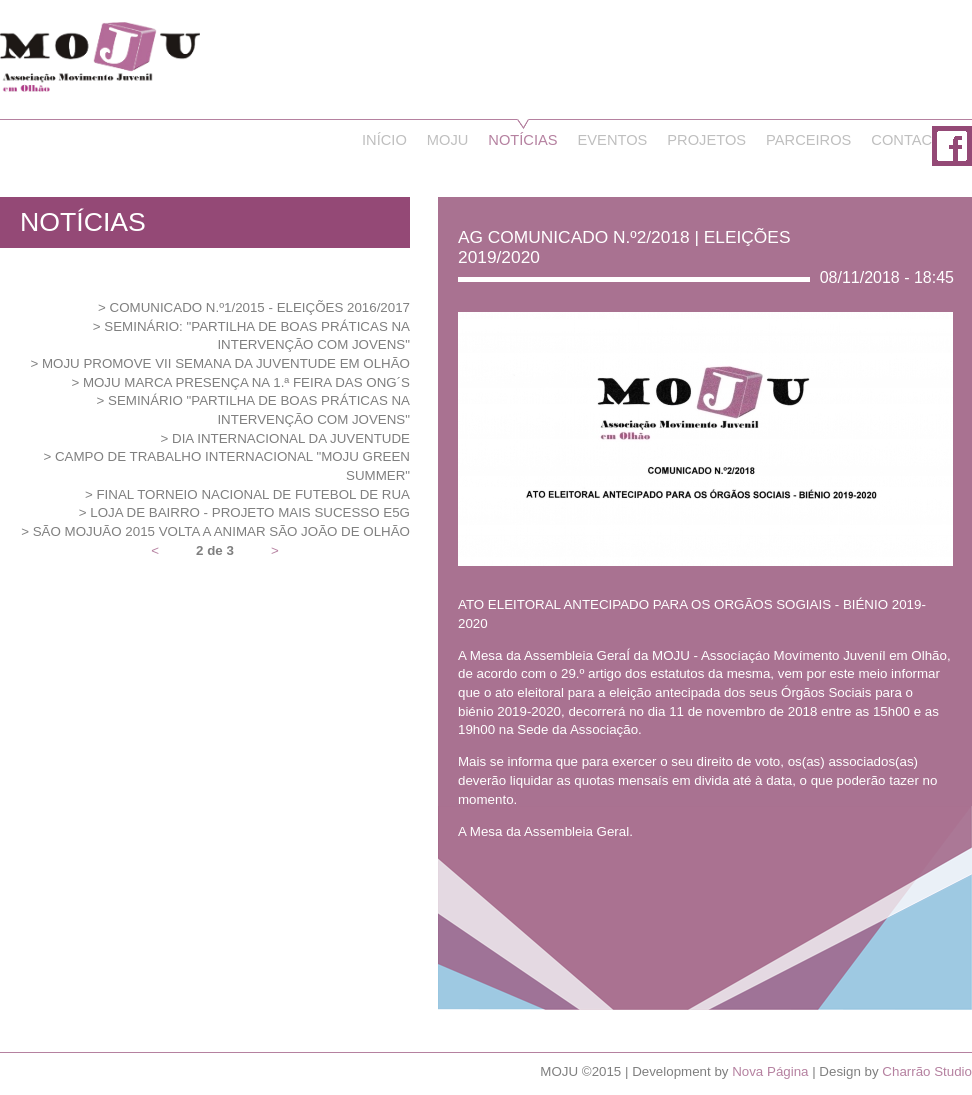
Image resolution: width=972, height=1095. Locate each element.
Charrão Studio (927, 1071)
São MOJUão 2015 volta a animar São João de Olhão (221, 531)
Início (384, 140)
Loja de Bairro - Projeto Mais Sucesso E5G (250, 512)
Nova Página (770, 1071)
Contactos (916, 140)
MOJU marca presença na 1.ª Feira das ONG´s (246, 382)
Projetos (706, 140)
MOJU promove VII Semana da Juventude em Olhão (226, 363)
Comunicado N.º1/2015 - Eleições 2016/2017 (260, 307)
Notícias (522, 140)
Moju (448, 140)
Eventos (613, 140)
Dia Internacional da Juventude (291, 438)
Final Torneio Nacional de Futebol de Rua (253, 494)
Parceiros (808, 140)
